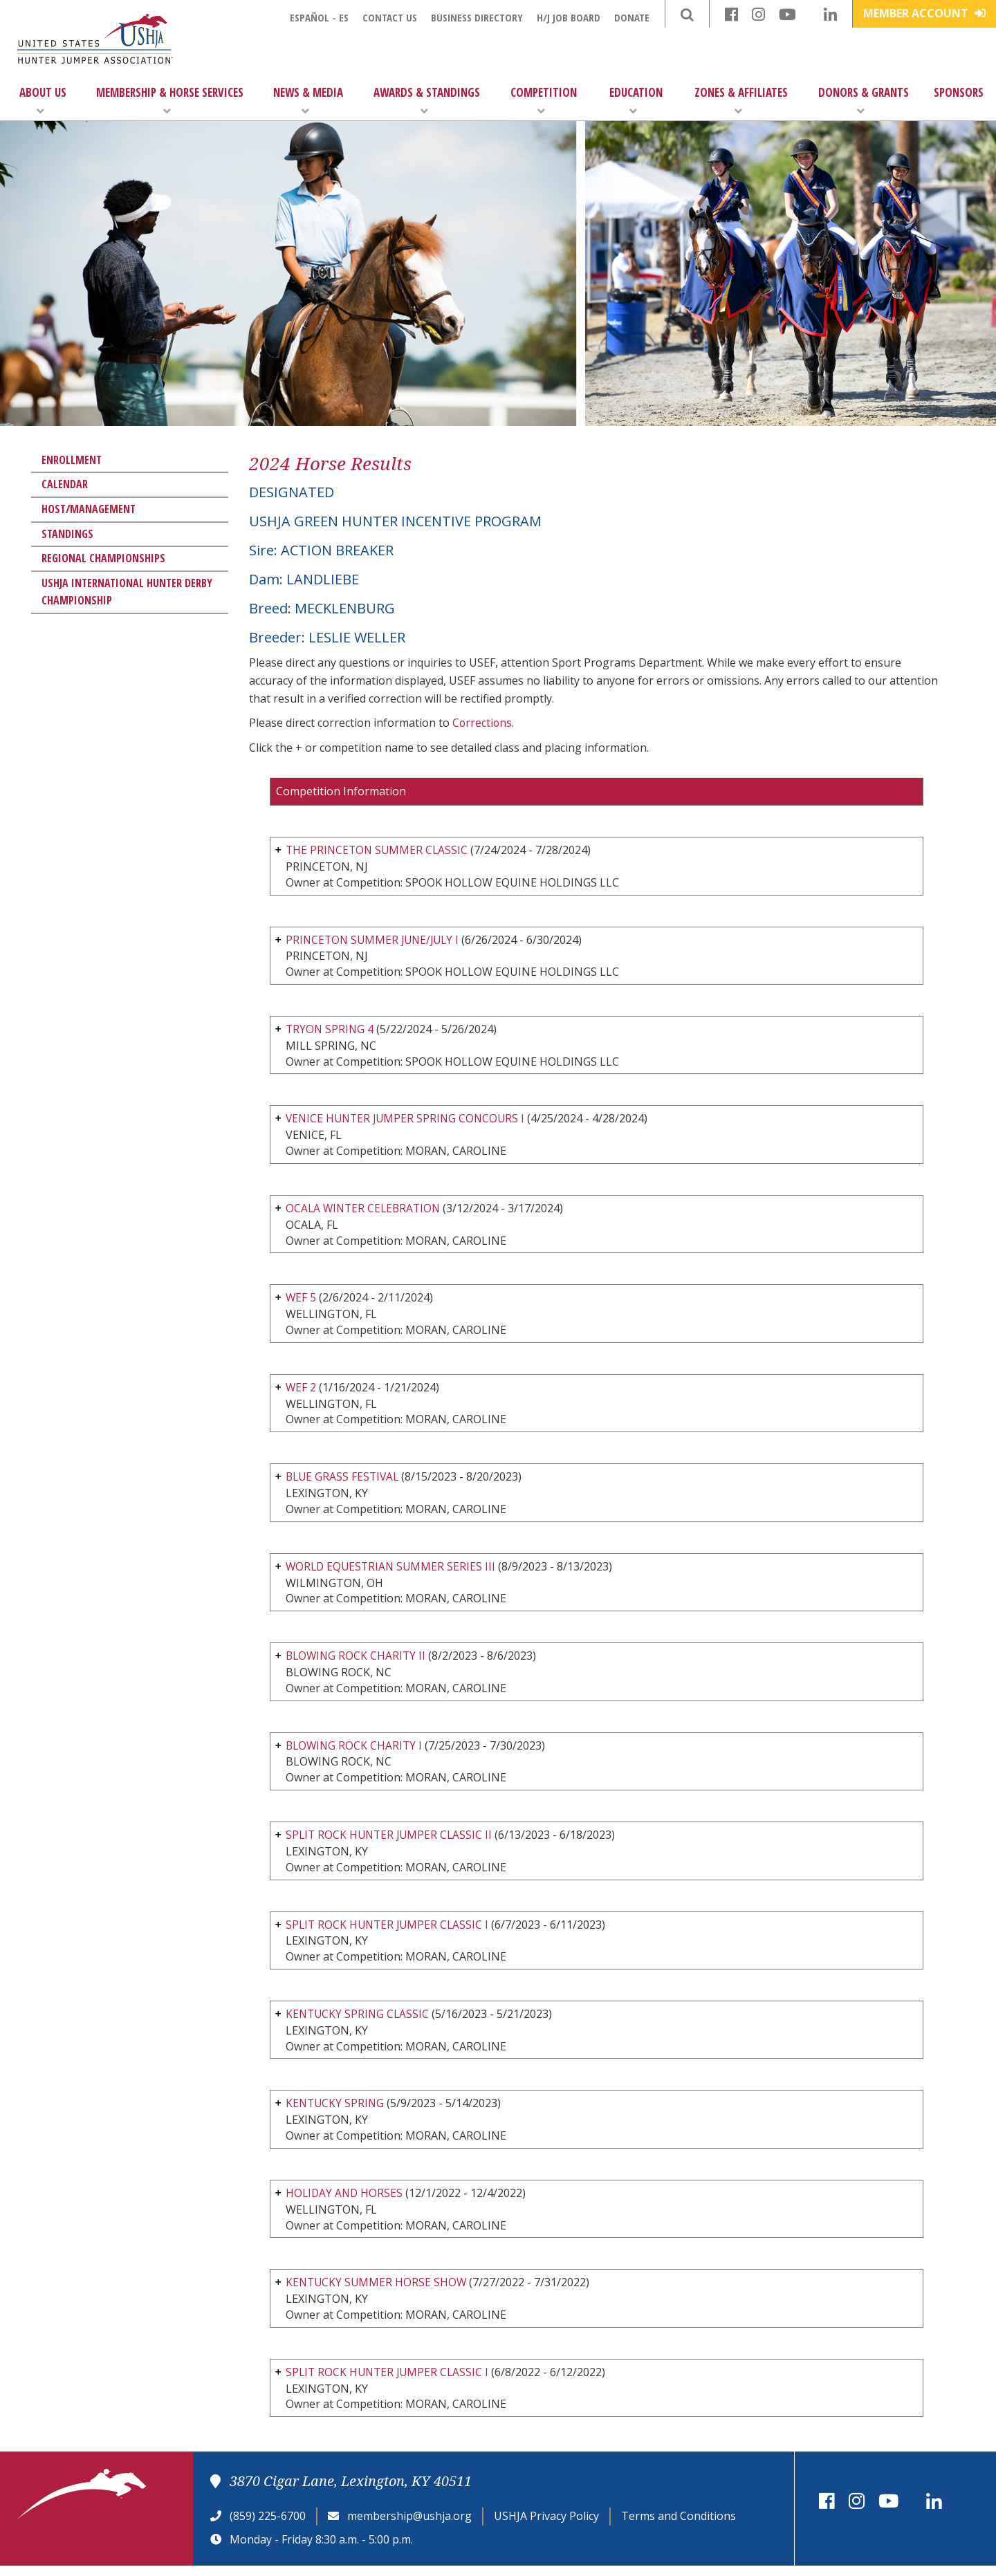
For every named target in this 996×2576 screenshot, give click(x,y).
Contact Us (389, 17)
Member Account (924, 13)
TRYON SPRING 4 (331, 1030)
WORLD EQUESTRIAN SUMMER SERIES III (393, 1570)
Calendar (65, 484)
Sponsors (959, 92)
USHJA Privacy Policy (546, 2526)
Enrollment (72, 459)
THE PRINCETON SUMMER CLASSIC (379, 850)
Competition (543, 100)
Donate (631, 17)
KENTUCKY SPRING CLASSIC (359, 2021)
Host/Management (89, 509)
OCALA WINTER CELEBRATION (365, 1210)
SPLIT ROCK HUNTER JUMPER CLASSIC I (390, 1931)
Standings (67, 533)
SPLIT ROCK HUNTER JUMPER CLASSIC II (391, 1840)
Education (636, 100)
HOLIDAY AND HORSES (345, 2201)
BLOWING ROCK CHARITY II (357, 1661)
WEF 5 (303, 1300)
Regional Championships (103, 558)
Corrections (482, 722)
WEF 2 (301, 1390)
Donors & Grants (863, 100)
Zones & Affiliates (741, 100)
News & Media (308, 100)
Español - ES (319, 17)
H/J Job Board (568, 17)
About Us (42, 100)
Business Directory (477, 17)
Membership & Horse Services (169, 100)
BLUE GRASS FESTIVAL (344, 1480)
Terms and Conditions (678, 2526)
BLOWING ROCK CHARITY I (355, 1751)
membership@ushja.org (409, 2526)
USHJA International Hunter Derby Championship (127, 592)
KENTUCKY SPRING (336, 2111)
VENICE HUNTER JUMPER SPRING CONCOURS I (408, 1120)
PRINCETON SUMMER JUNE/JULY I (375, 939)
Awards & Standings (427, 100)
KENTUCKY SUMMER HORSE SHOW (378, 2291)
